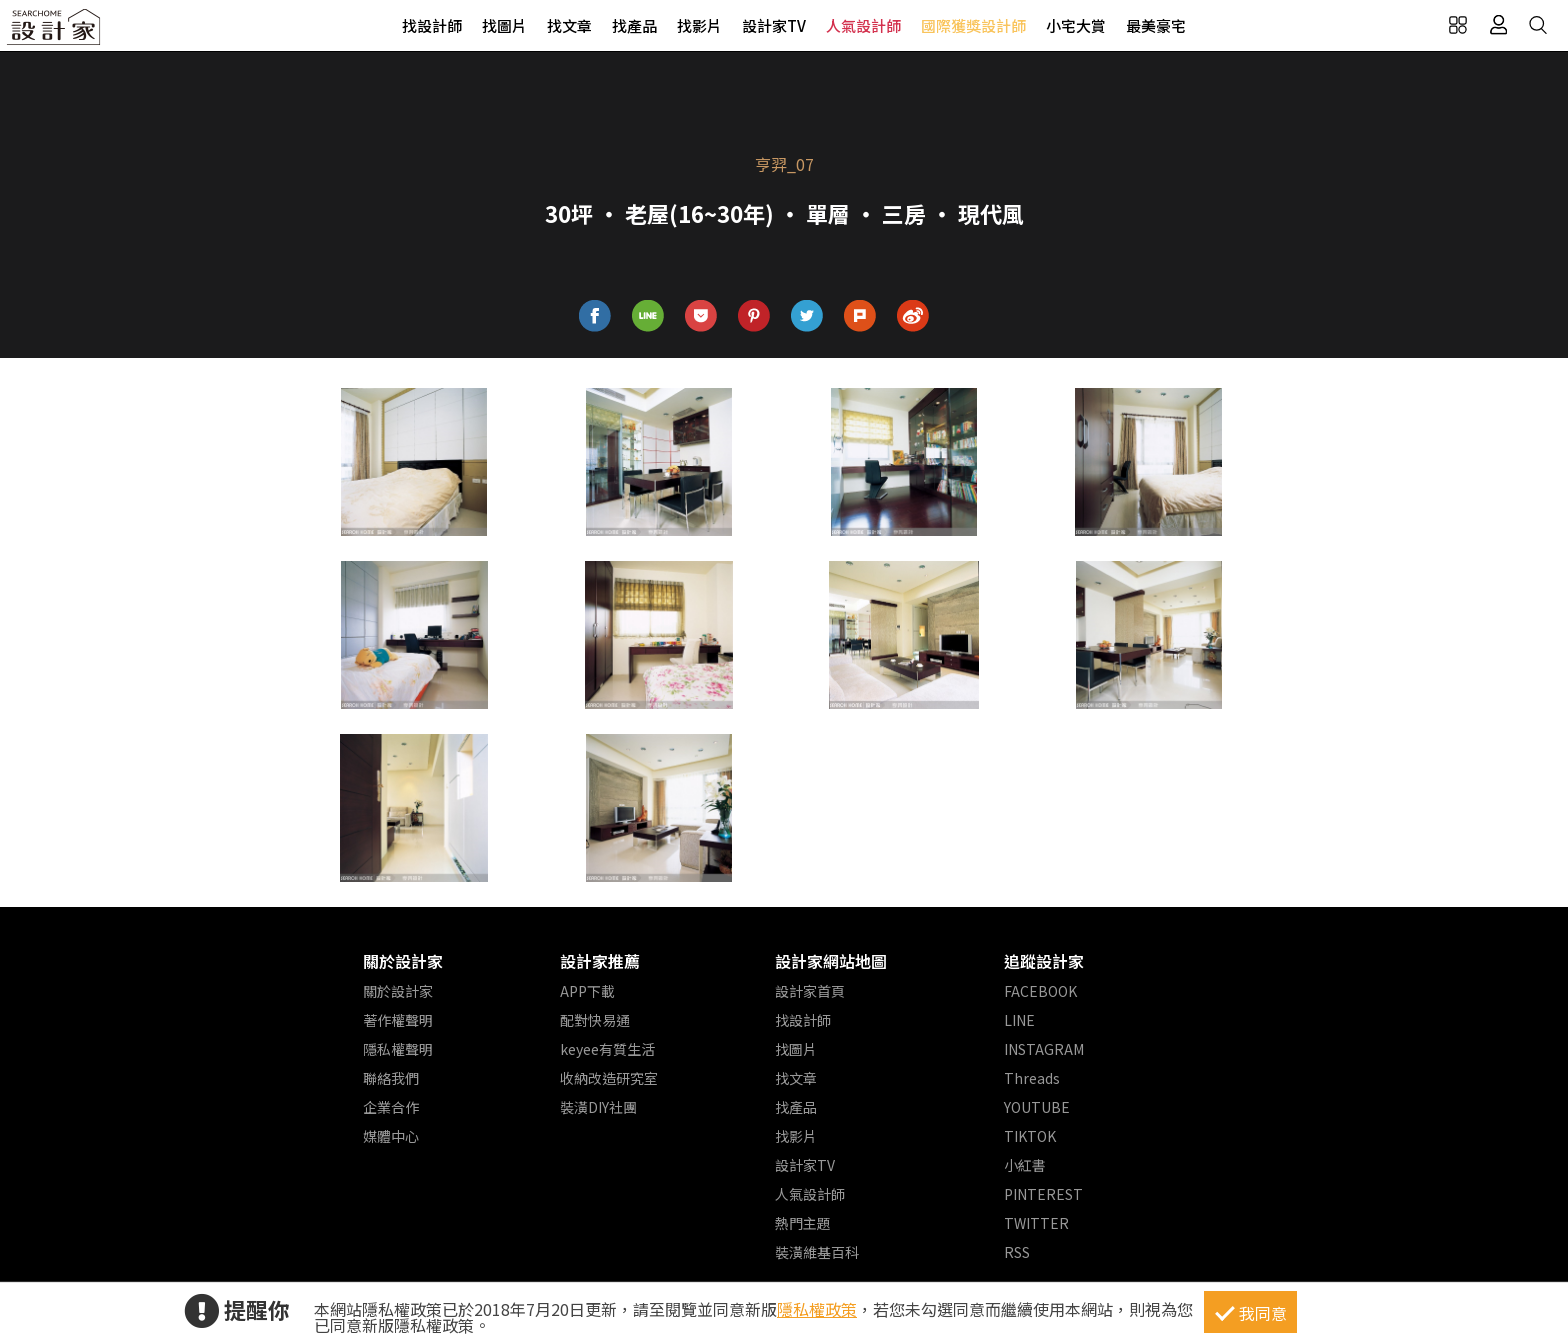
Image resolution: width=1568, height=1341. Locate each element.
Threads (1032, 1078)
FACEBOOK (1040, 991)
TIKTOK (1030, 1136)
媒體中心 (391, 1136)
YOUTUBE (1037, 1107)
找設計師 (432, 25)
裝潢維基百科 (817, 1252)
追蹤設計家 (1044, 961)
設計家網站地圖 (831, 961)
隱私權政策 (817, 1309)
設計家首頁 (810, 991)
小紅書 (1025, 1165)
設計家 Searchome (55, 32)
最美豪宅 (1156, 25)
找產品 (634, 25)
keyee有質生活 (607, 1049)
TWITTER (1036, 1223)
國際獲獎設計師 (973, 25)
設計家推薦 (600, 961)
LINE (1019, 1020)
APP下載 (587, 991)
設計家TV (774, 25)
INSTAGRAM (1044, 1049)
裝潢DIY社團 (598, 1107)
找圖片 (504, 25)
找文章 (569, 25)
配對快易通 (595, 1020)
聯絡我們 (391, 1078)
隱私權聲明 (398, 1049)
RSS (1017, 1252)
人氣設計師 (863, 25)
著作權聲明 (398, 1020)
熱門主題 (803, 1223)
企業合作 (391, 1107)
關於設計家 (403, 961)
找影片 (699, 25)
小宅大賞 (1076, 25)
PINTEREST (1043, 1194)
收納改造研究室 (609, 1078)
